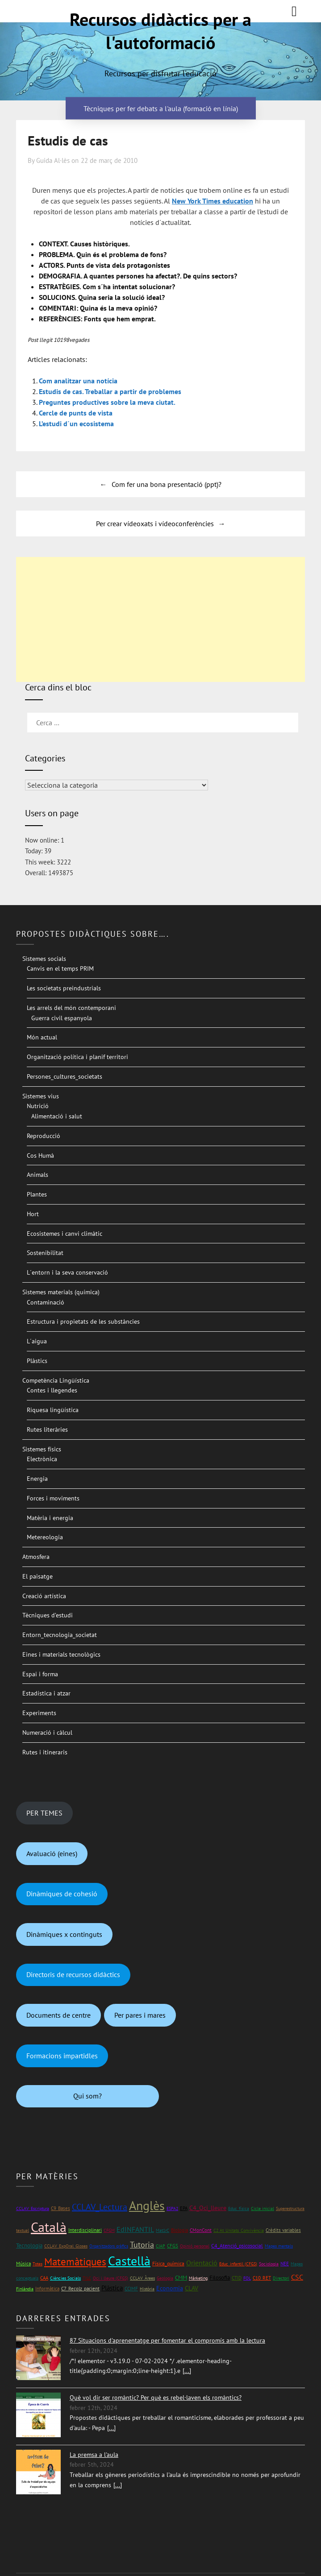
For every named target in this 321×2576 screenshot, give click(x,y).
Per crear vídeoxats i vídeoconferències (155, 523)
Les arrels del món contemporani (71, 1008)
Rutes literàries (47, 1429)
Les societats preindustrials (64, 988)
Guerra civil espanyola (61, 1018)
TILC (87, 2278)
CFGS (172, 2245)
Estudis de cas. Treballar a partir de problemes (110, 391)
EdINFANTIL (135, 2229)
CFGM (109, 2230)
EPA (184, 2208)
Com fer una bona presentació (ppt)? (166, 484)
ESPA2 (172, 2208)
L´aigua (37, 1341)
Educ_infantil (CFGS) (238, 2264)
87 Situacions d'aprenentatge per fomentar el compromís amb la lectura (167, 2340)
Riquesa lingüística (53, 1410)
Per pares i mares (140, 2015)
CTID (237, 2278)
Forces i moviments (53, 1498)
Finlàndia (24, 2289)
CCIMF (131, 2288)
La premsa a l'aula (94, 2455)
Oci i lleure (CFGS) (110, 2278)
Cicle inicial (262, 2208)
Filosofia (219, 2277)
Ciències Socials (65, 2278)
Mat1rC (162, 2230)
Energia (37, 1479)
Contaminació (45, 1302)
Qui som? (87, 2095)
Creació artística (44, 1596)
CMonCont (201, 2230)
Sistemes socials (44, 959)
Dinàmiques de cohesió (61, 1893)
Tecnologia (29, 2245)
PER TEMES (44, 1812)
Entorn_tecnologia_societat (59, 1635)
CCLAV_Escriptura (32, 2208)
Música (23, 2263)
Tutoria (142, 2244)
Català (49, 2226)
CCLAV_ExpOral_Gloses (66, 2246)
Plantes (37, 1194)
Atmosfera (36, 1557)
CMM (181, 2277)
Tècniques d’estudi (47, 1615)
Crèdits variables (283, 2230)
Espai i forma (40, 1674)
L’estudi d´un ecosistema (76, 423)
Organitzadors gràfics (108, 2246)
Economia (169, 2288)
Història (147, 2289)
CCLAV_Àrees (142, 2278)
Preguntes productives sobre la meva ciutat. (107, 402)
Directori (281, 2278)
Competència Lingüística (55, 1380)
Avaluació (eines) (51, 1853)
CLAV (191, 2288)
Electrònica (42, 1459)
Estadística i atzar (46, 1693)
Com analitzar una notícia (78, 380)
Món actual (42, 1037)
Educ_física (238, 2208)
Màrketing (198, 2278)
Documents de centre (58, 2015)
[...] (187, 2371)
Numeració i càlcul (47, 1732)
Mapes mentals (279, 2246)
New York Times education (212, 200)
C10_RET (262, 2278)
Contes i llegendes (52, 1390)
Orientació (201, 2263)
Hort (33, 1214)
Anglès (147, 2206)
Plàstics (37, 1361)
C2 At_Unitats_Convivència (238, 2230)
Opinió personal (194, 2246)
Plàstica (112, 2288)
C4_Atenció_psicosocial (237, 2245)
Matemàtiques (75, 2261)
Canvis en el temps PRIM (60, 968)
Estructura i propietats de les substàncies (83, 1321)
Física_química (168, 2263)
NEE (284, 2263)
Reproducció (43, 1136)
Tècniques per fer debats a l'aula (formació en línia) (160, 108)
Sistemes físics (41, 1449)
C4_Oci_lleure (207, 2208)
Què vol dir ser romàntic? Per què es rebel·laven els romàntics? (156, 2397)
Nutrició (38, 1106)
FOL (247, 2278)
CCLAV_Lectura (99, 2207)
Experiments (39, 1713)
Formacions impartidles (62, 2055)
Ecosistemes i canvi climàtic (64, 1234)
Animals (37, 1175)
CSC (297, 2277)
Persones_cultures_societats (64, 1076)
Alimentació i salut (56, 1116)
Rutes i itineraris (44, 1752)
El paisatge (37, 1576)
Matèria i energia (50, 1518)
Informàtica (47, 2288)
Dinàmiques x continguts (64, 1934)
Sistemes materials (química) (61, 1292)
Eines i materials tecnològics (61, 1654)
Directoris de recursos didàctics (73, 1974)
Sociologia (269, 2264)
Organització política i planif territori (77, 1057)
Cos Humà (40, 1155)
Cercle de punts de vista (76, 412)
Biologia (179, 2230)
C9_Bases (60, 2208)
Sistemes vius (40, 1096)
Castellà (129, 2261)
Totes (37, 2264)
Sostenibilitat (45, 1253)
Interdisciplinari (85, 2230)
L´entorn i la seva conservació (67, 1272)
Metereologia (45, 1537)
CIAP (160, 2246)
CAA (44, 2277)
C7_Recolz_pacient (80, 2288)
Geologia (165, 2278)
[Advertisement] (161, 619)
